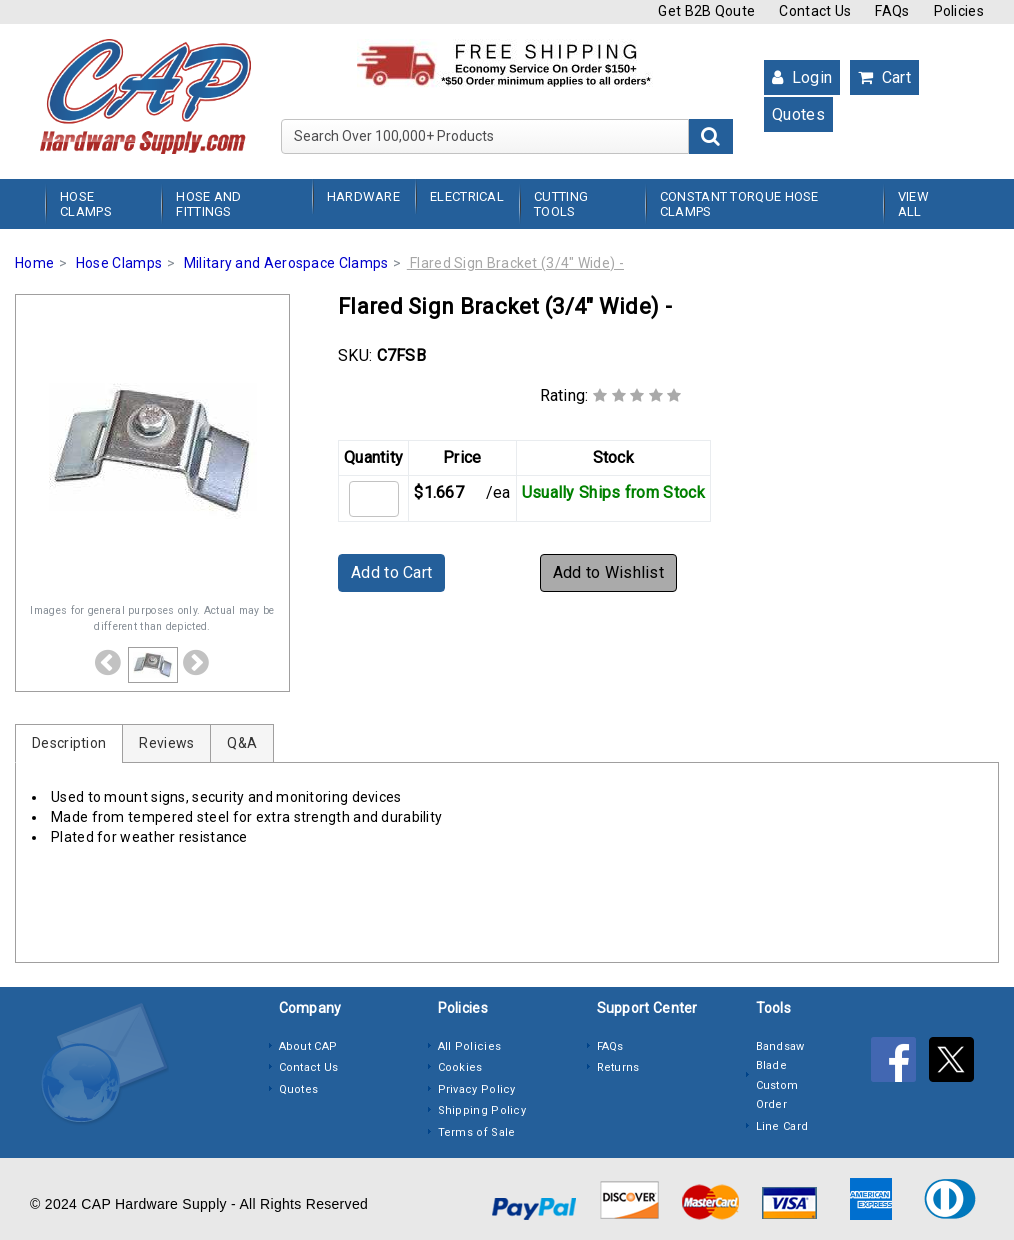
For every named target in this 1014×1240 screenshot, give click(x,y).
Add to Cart (391, 572)
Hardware (363, 196)
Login (802, 77)
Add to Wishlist (609, 572)
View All (913, 204)
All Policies (470, 1046)
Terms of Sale (477, 1132)
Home (34, 263)
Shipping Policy (482, 1110)
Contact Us (815, 11)
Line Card (782, 1126)
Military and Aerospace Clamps (286, 263)
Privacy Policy (477, 1089)
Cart (884, 77)
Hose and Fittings (208, 204)
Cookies (460, 1067)
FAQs (892, 11)
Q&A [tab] (242, 743)
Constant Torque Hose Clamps (739, 204)
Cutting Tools (561, 204)
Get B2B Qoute (706, 11)
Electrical (467, 196)
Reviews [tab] (166, 743)
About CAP (308, 1046)
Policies (959, 11)
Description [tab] (69, 743)
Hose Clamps (86, 204)
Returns (618, 1067)
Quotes (798, 114)
